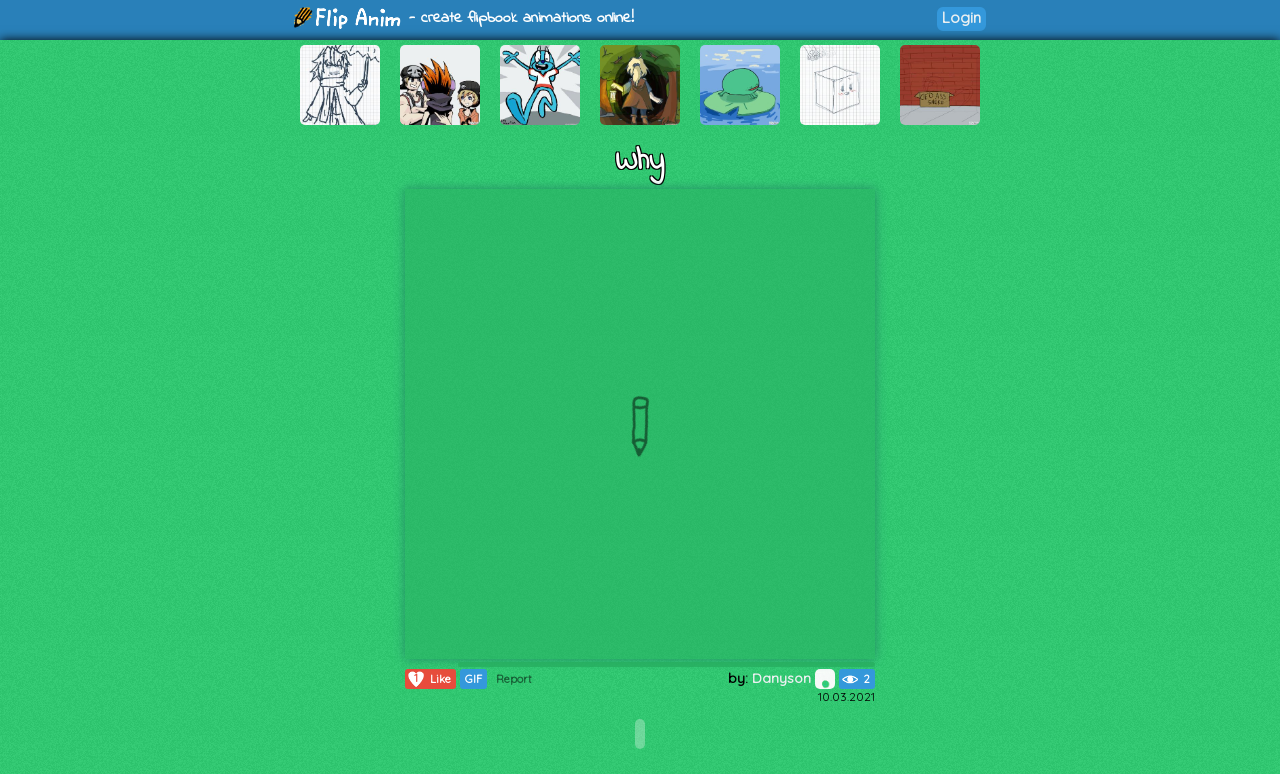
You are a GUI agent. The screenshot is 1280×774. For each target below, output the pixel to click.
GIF (473, 679)
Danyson (793, 678)
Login (961, 17)
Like (428, 679)
